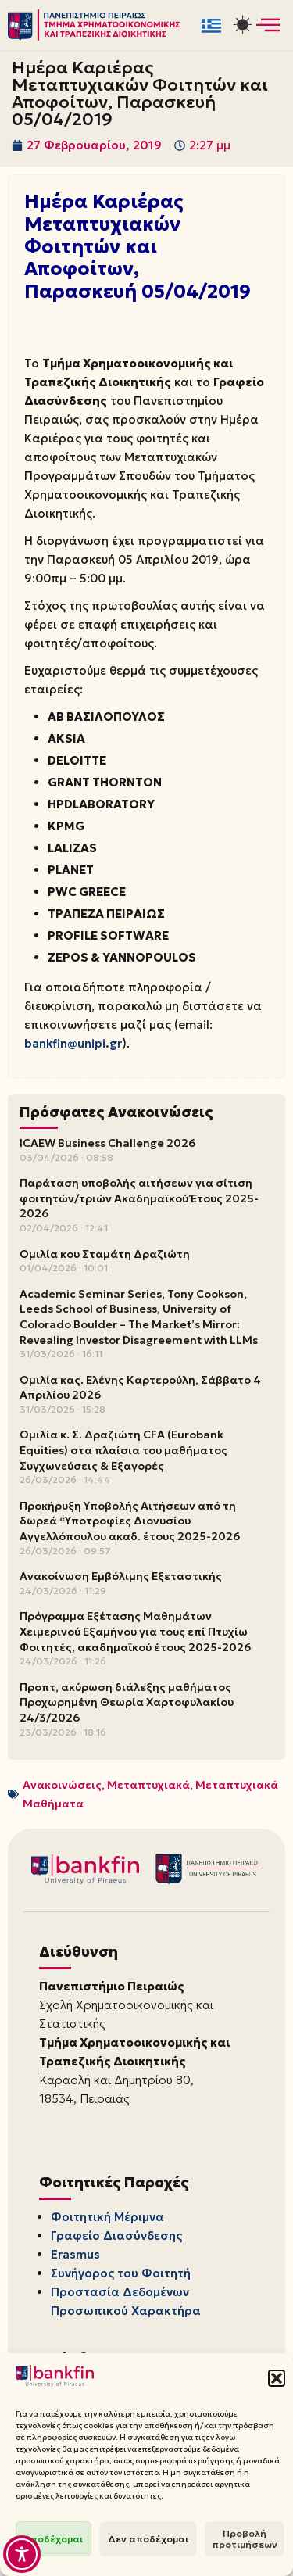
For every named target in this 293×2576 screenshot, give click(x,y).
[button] (276, 2378)
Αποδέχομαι (53, 2539)
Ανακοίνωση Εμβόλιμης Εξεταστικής (121, 1576)
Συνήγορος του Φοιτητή (121, 2273)
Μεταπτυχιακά (148, 1785)
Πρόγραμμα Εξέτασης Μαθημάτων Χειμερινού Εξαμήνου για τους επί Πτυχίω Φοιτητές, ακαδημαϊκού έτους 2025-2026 (135, 1631)
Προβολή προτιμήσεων (244, 2539)
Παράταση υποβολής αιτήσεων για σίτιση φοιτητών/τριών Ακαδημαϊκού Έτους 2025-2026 (139, 1198)
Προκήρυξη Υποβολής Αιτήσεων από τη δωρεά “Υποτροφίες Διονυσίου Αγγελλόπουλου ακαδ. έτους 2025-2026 (130, 1521)
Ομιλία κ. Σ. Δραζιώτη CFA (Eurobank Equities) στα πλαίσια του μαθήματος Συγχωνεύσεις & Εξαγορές (123, 1450)
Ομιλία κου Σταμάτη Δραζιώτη (105, 1254)
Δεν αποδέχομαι (148, 2539)
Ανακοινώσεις (62, 1785)
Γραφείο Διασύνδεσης (116, 2235)
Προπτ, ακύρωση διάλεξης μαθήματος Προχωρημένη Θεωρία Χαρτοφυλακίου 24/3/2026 (127, 1702)
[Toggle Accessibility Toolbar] (22, 2554)
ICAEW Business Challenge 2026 (107, 1143)
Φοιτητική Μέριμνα (107, 2216)
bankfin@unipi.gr (73, 1043)
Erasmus (75, 2254)
